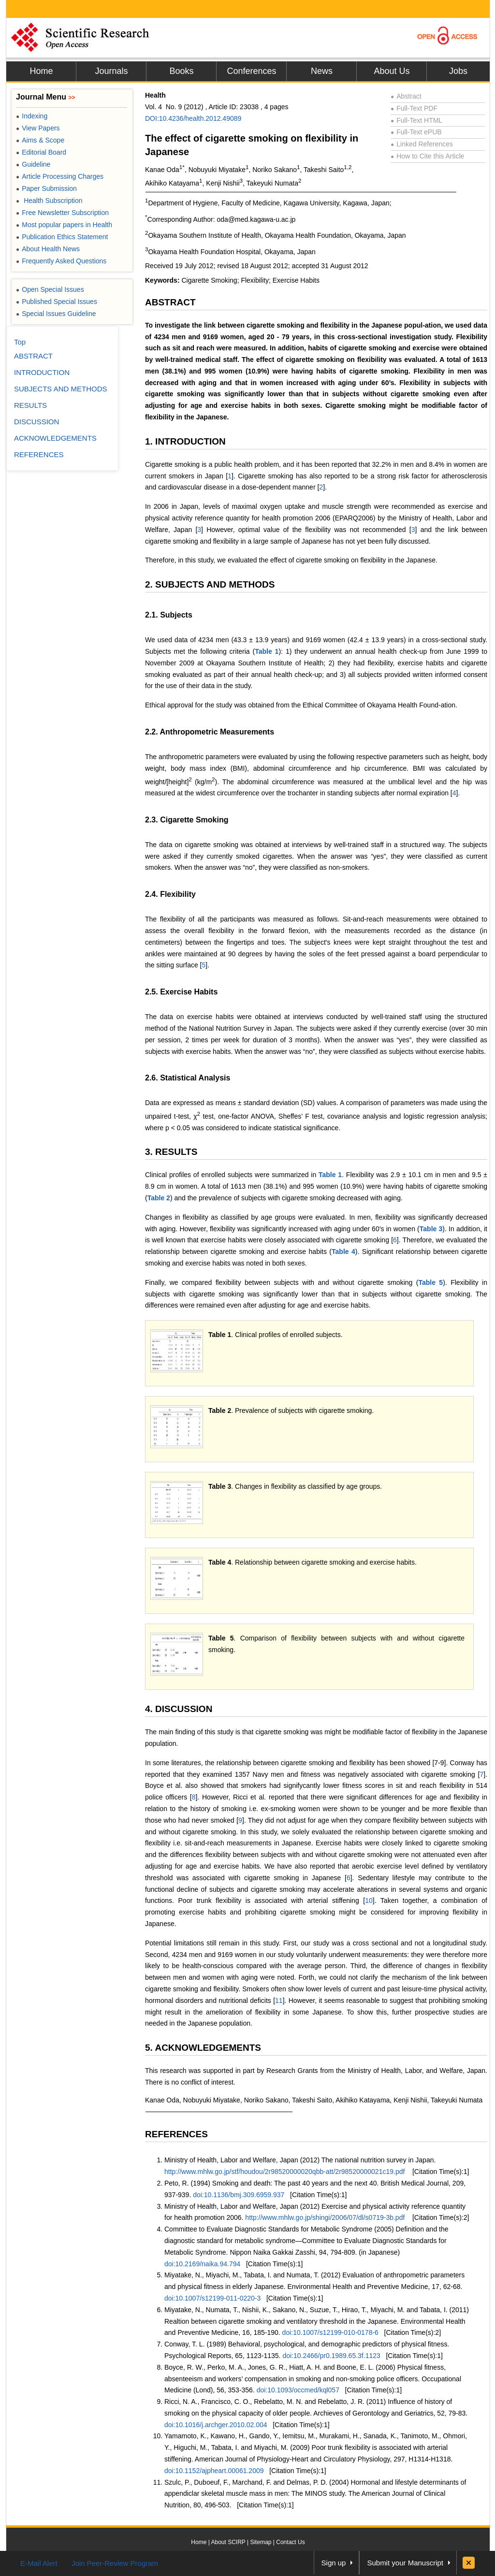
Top (20, 342)
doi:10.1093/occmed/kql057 (298, 2390)
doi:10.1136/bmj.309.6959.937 (238, 2195)
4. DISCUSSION (178, 1709)
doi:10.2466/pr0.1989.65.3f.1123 (331, 2356)
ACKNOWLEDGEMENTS (55, 438)
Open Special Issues (50, 289)
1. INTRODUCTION (185, 441)
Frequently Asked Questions (61, 261)
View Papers (38, 128)
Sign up (333, 2563)
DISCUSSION (36, 421)
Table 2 (158, 1198)
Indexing (31, 116)
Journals (111, 71)
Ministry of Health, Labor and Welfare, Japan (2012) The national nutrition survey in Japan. (300, 2160)
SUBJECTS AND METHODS (60, 389)
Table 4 (343, 1251)
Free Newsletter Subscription (62, 212)
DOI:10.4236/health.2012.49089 (193, 118)
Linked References (422, 144)
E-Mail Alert (39, 2563)
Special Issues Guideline (56, 313)
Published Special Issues (56, 301)
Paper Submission (46, 188)
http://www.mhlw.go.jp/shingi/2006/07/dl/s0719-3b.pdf (325, 2217)
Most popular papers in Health (64, 225)
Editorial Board (41, 152)
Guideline (33, 164)
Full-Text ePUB (416, 132)
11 (279, 2000)
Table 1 (266, 651)
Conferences (251, 71)
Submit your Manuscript (405, 2563)
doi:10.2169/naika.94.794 (202, 2264)
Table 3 (431, 1229)
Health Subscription (49, 200)
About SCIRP (228, 2542)
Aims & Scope (40, 140)
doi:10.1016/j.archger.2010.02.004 (215, 2425)
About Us (391, 71)
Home (41, 71)
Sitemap (260, 2542)
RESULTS (30, 405)
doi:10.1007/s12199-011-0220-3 (212, 2298)
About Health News (48, 249)
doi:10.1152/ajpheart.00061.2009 (214, 2471)
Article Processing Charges (59, 176)
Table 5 (430, 1282)
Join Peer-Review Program (115, 2563)
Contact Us (290, 2542)
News (322, 71)
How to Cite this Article (427, 156)
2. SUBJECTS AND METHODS (210, 584)
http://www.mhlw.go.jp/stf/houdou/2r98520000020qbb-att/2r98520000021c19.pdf (284, 2171)
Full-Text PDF (414, 108)
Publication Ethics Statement (62, 237)
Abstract (406, 96)
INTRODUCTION (42, 372)
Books (181, 71)
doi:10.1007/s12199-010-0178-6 (330, 2332)
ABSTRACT (170, 302)
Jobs (458, 71)
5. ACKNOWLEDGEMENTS (203, 2048)
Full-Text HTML (416, 120)
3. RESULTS (171, 1152)
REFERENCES (176, 2134)
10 (369, 1900)
